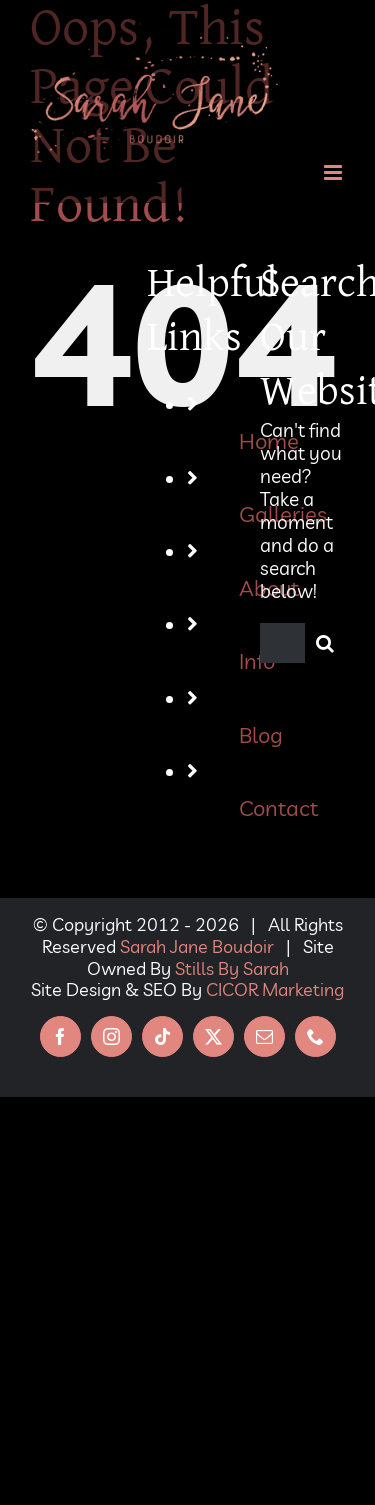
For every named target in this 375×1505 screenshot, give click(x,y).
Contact (278, 807)
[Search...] (282, 643)
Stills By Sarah (232, 968)
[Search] (325, 643)
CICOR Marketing (275, 989)
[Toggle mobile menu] (334, 172)
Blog (261, 734)
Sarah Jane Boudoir (197, 946)
